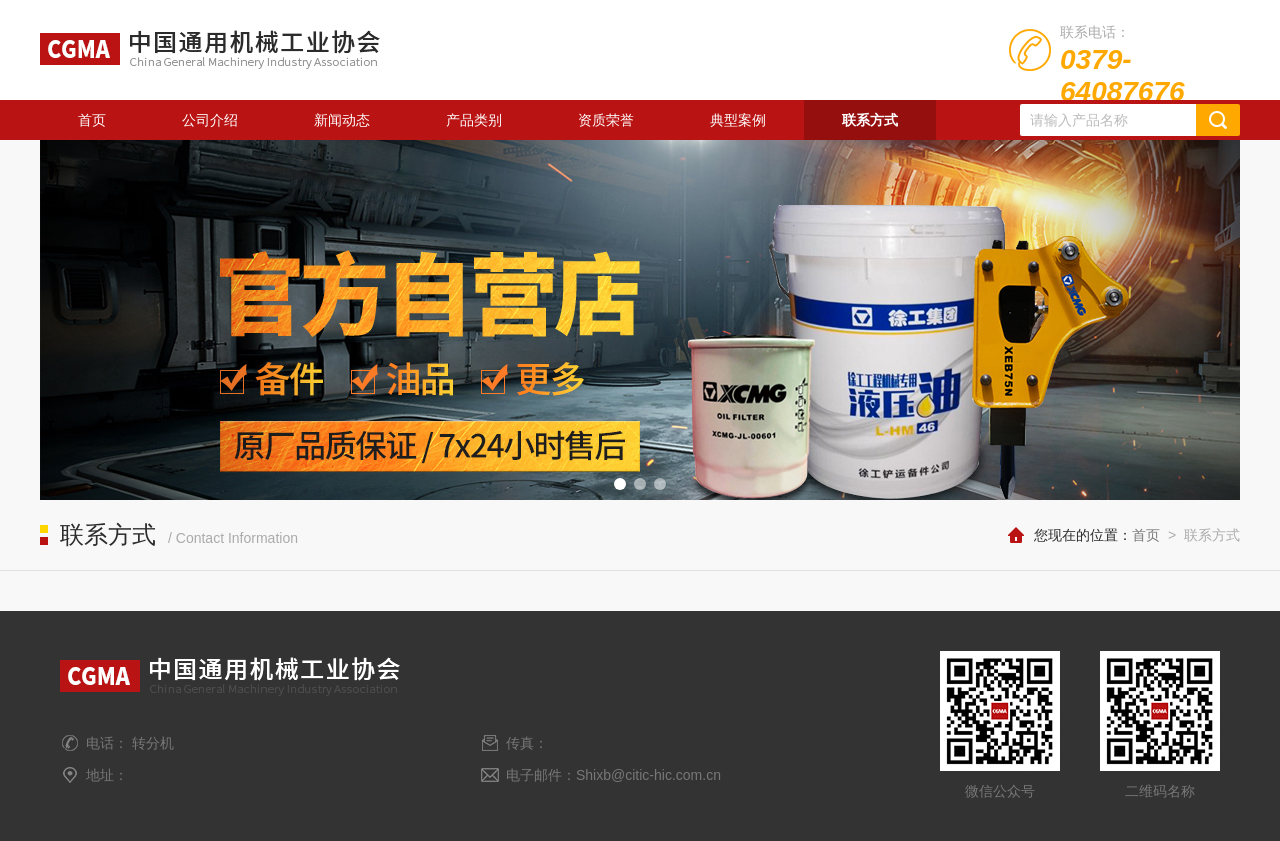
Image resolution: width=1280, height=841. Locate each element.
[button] (620, 484)
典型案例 (738, 120)
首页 (92, 120)
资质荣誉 (606, 120)
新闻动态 (342, 120)
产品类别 (474, 120)
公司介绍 (210, 120)
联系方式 (870, 120)
